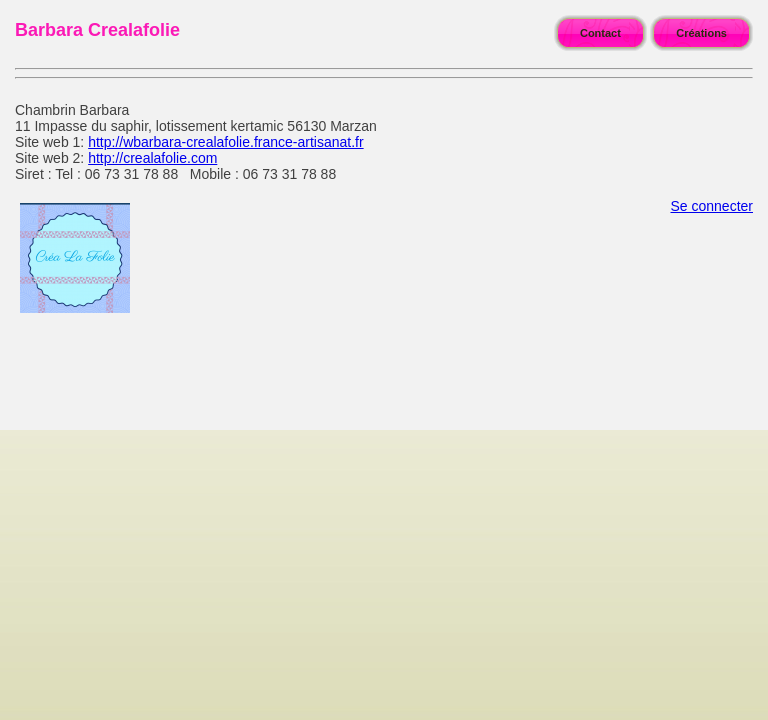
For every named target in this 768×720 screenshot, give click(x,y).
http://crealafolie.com (152, 158)
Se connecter (712, 206)
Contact (600, 33)
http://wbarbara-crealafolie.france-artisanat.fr (225, 142)
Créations (701, 33)
